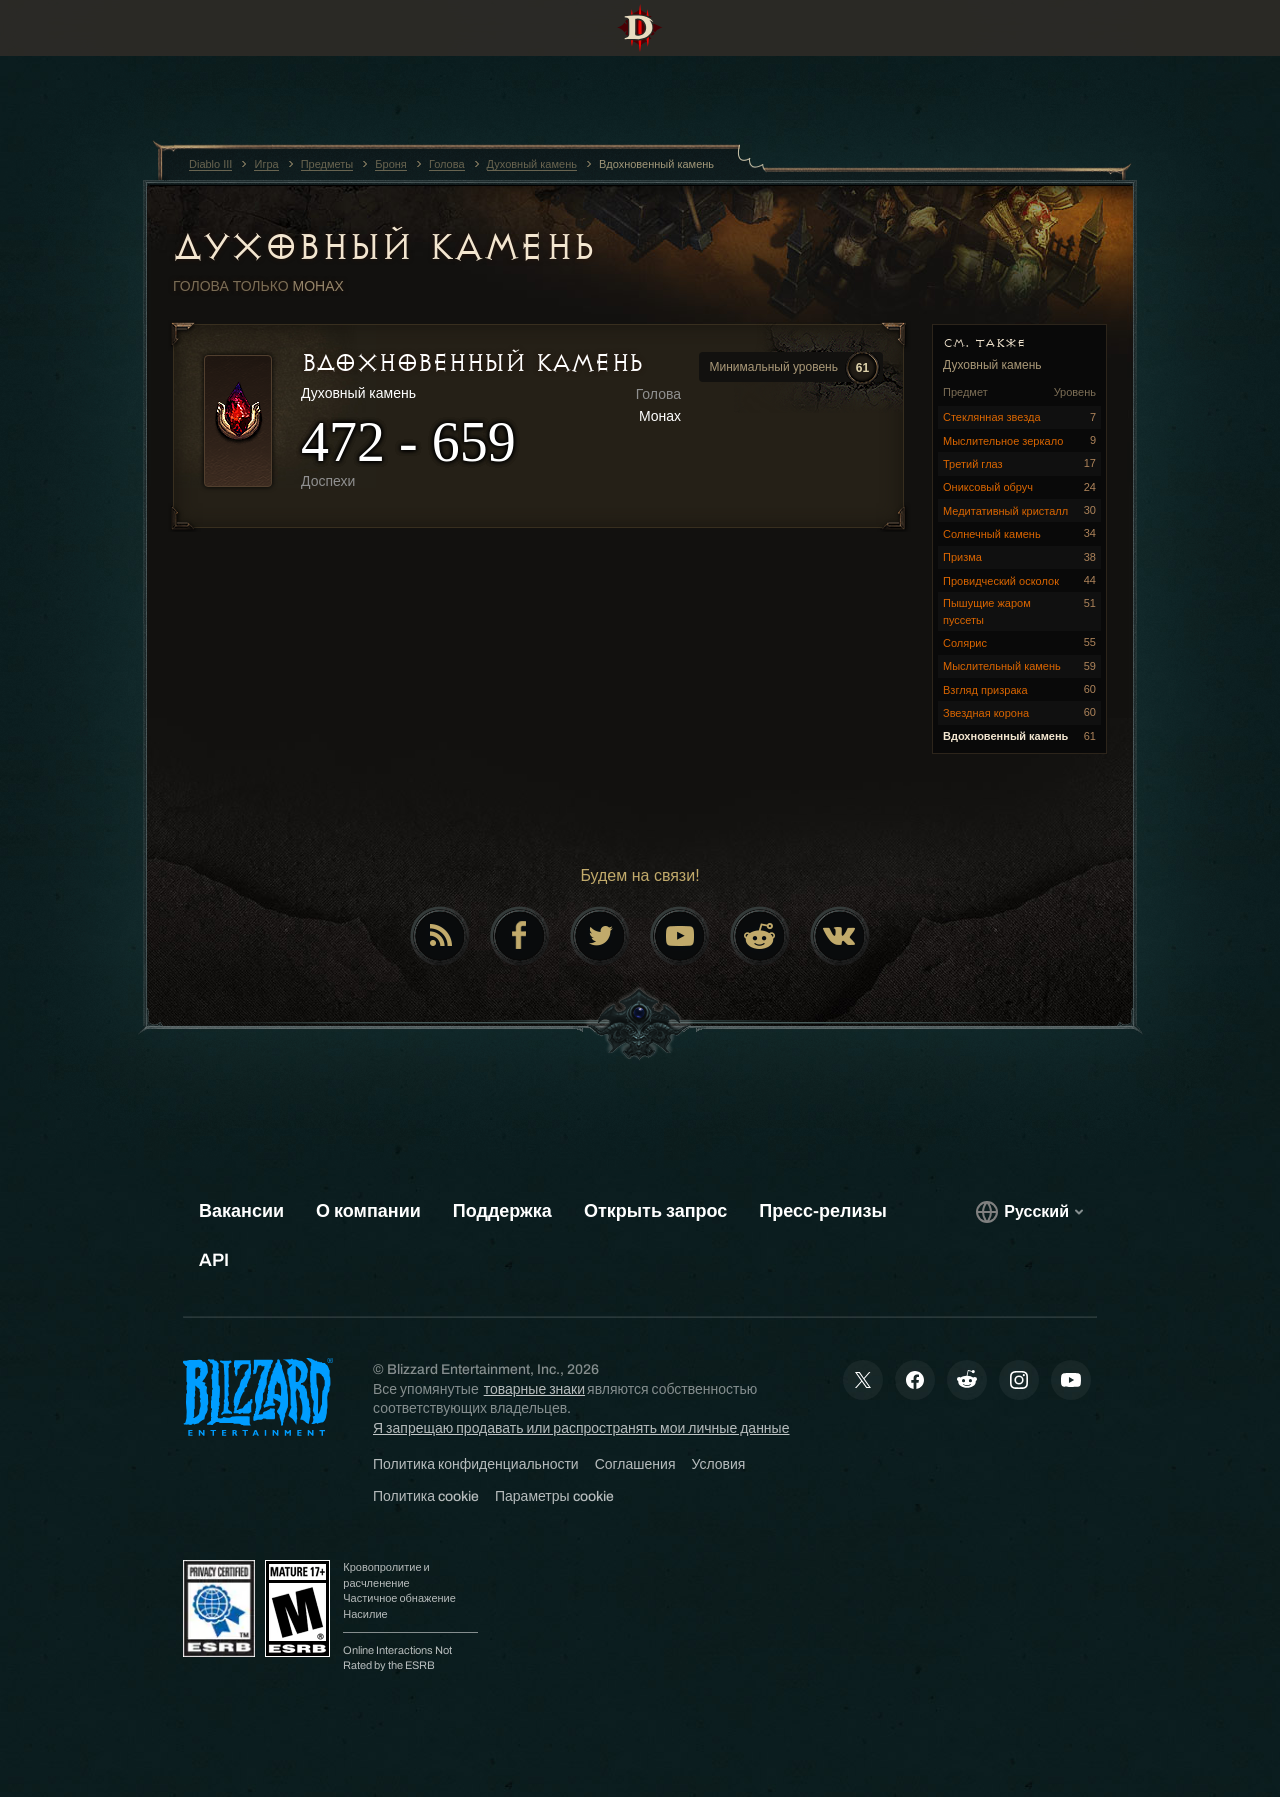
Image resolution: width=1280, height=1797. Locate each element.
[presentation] (78, 52)
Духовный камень (384, 247)
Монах (318, 286)
